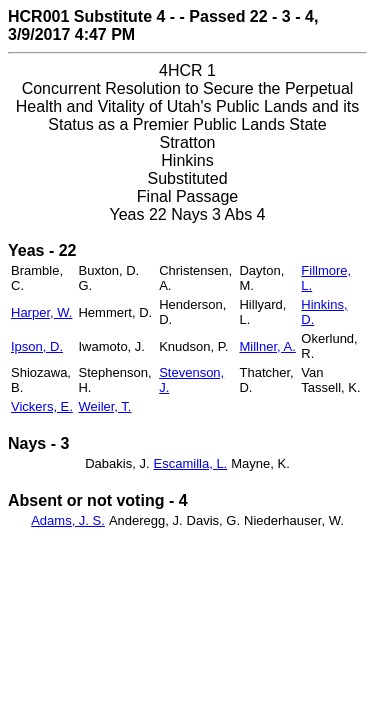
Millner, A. (267, 346)
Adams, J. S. (68, 520)
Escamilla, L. (191, 463)
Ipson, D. (37, 346)
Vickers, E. (42, 406)
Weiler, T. (104, 406)
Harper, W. (41, 312)
